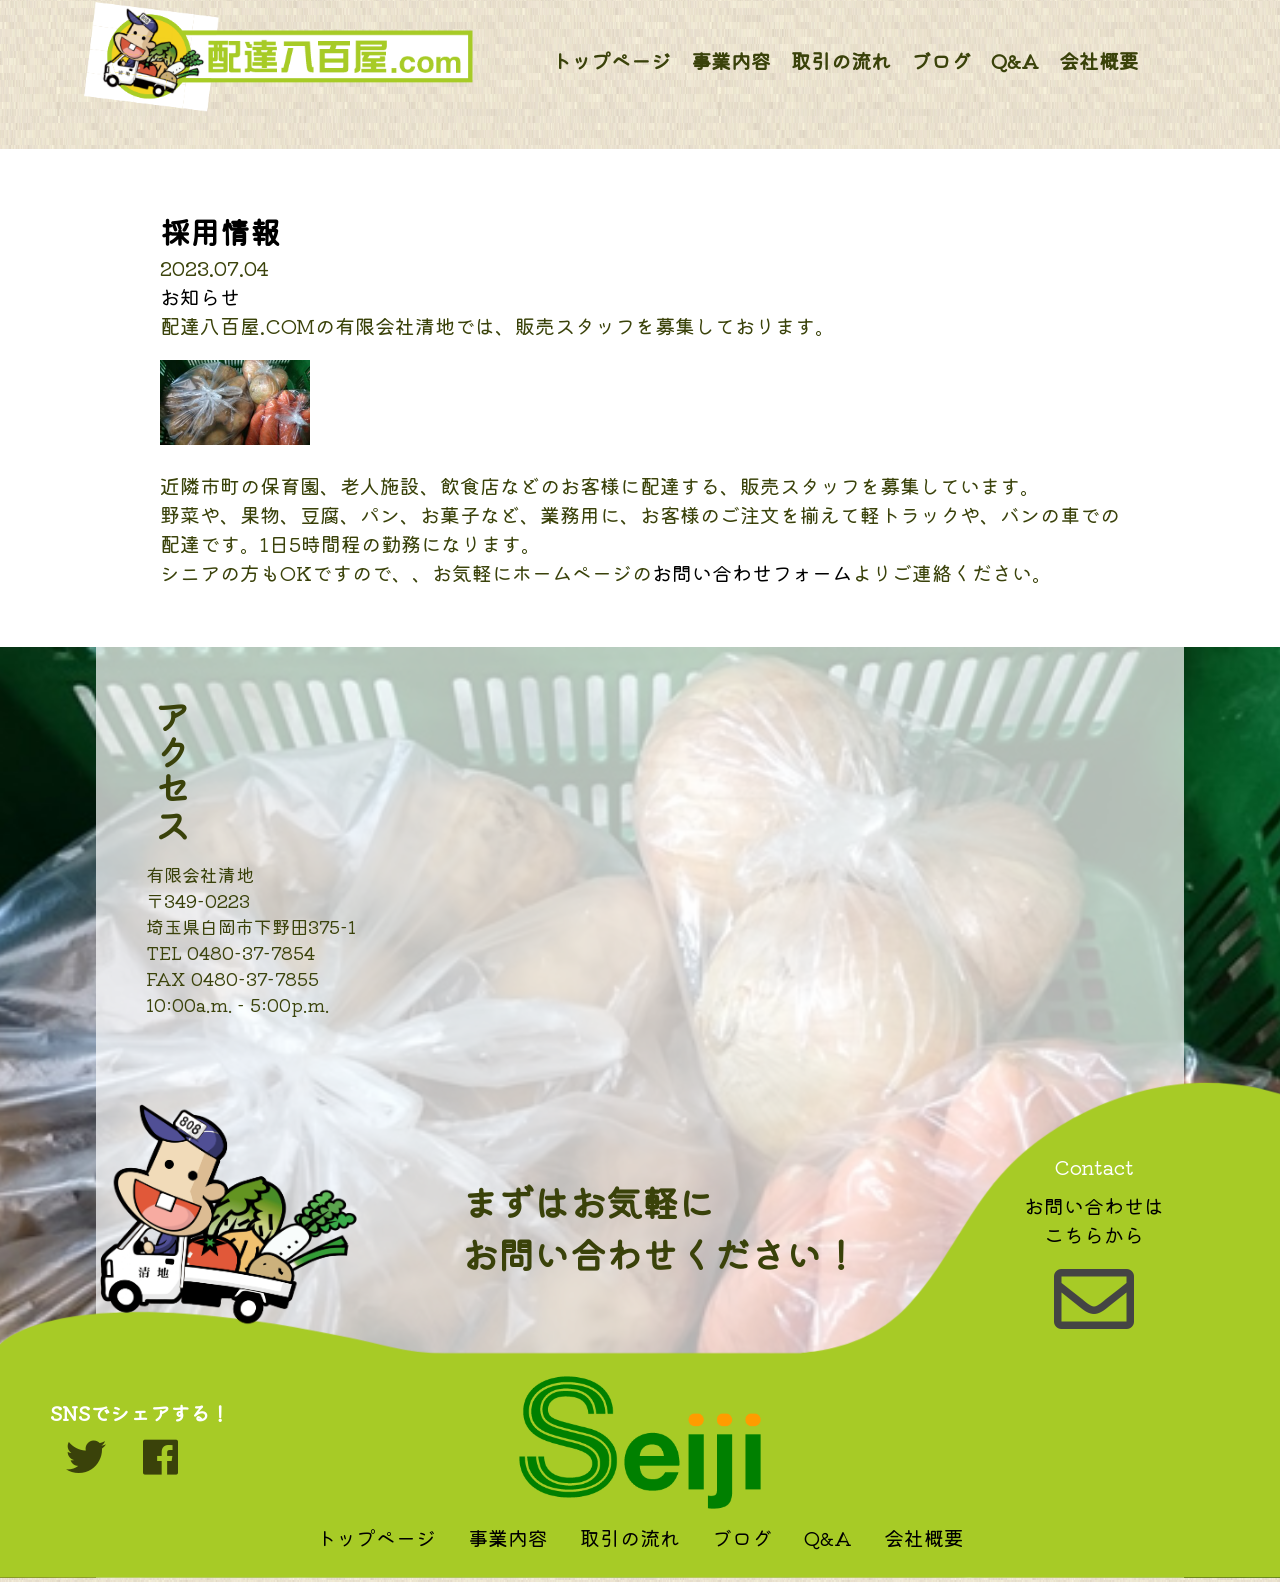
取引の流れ (841, 60)
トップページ (611, 60)
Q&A (1015, 60)
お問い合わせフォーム (752, 572)
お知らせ (200, 296)
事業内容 (731, 60)
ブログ (941, 60)
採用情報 (220, 231)
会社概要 (1099, 60)
